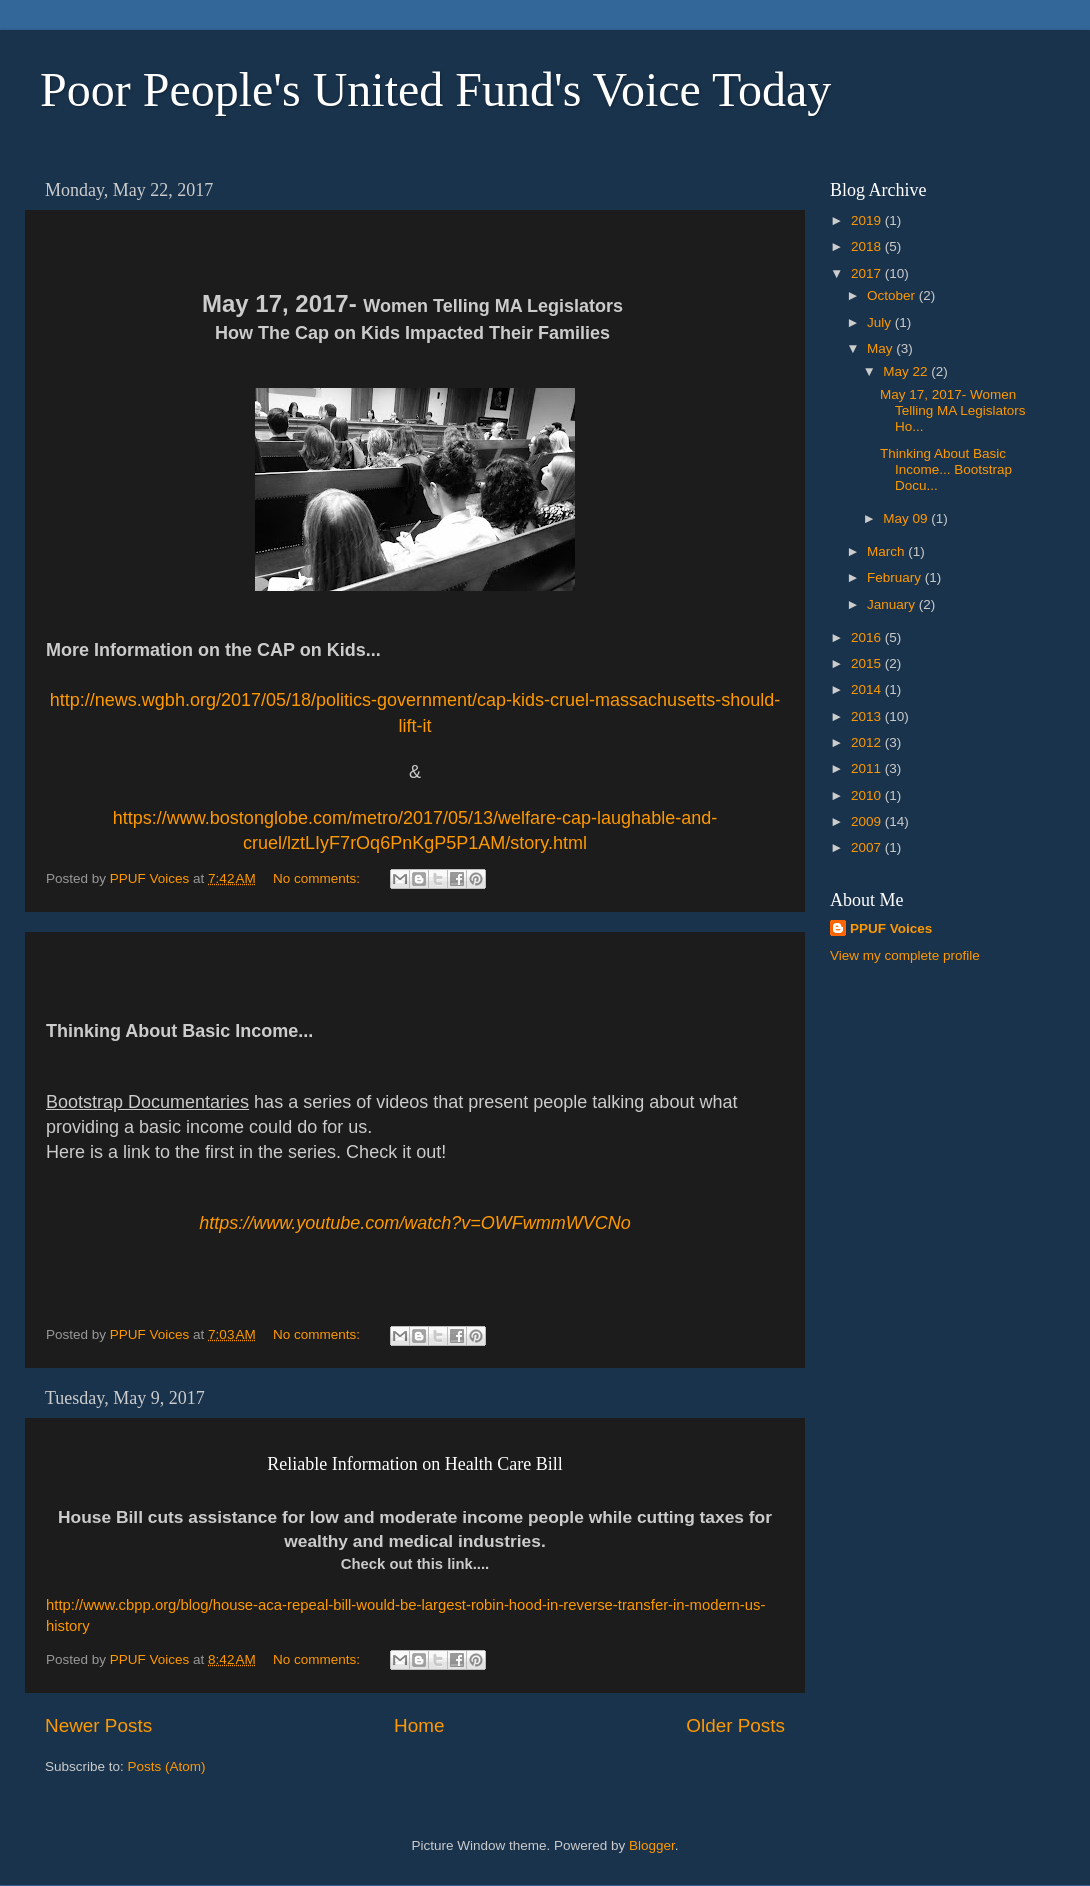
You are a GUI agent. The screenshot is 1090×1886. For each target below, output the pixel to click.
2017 (868, 273)
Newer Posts (98, 1725)
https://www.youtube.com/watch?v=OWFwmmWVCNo (415, 1223)
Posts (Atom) (167, 1766)
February (896, 577)
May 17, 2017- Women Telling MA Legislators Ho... (954, 410)
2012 (868, 742)
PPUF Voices (891, 928)
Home (419, 1725)
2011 (868, 768)
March (887, 551)
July (881, 322)
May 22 (907, 371)
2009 (868, 821)
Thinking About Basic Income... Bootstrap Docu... (946, 469)
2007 (868, 847)
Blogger (652, 1845)
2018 (868, 246)
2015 (868, 663)
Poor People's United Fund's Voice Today (435, 89)
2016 (868, 637)
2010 (868, 795)
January (893, 604)
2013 (868, 716)
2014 (868, 689)
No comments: (318, 878)
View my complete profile (905, 955)
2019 (868, 220)
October (893, 295)
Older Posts (735, 1725)
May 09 (907, 518)
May (881, 348)
